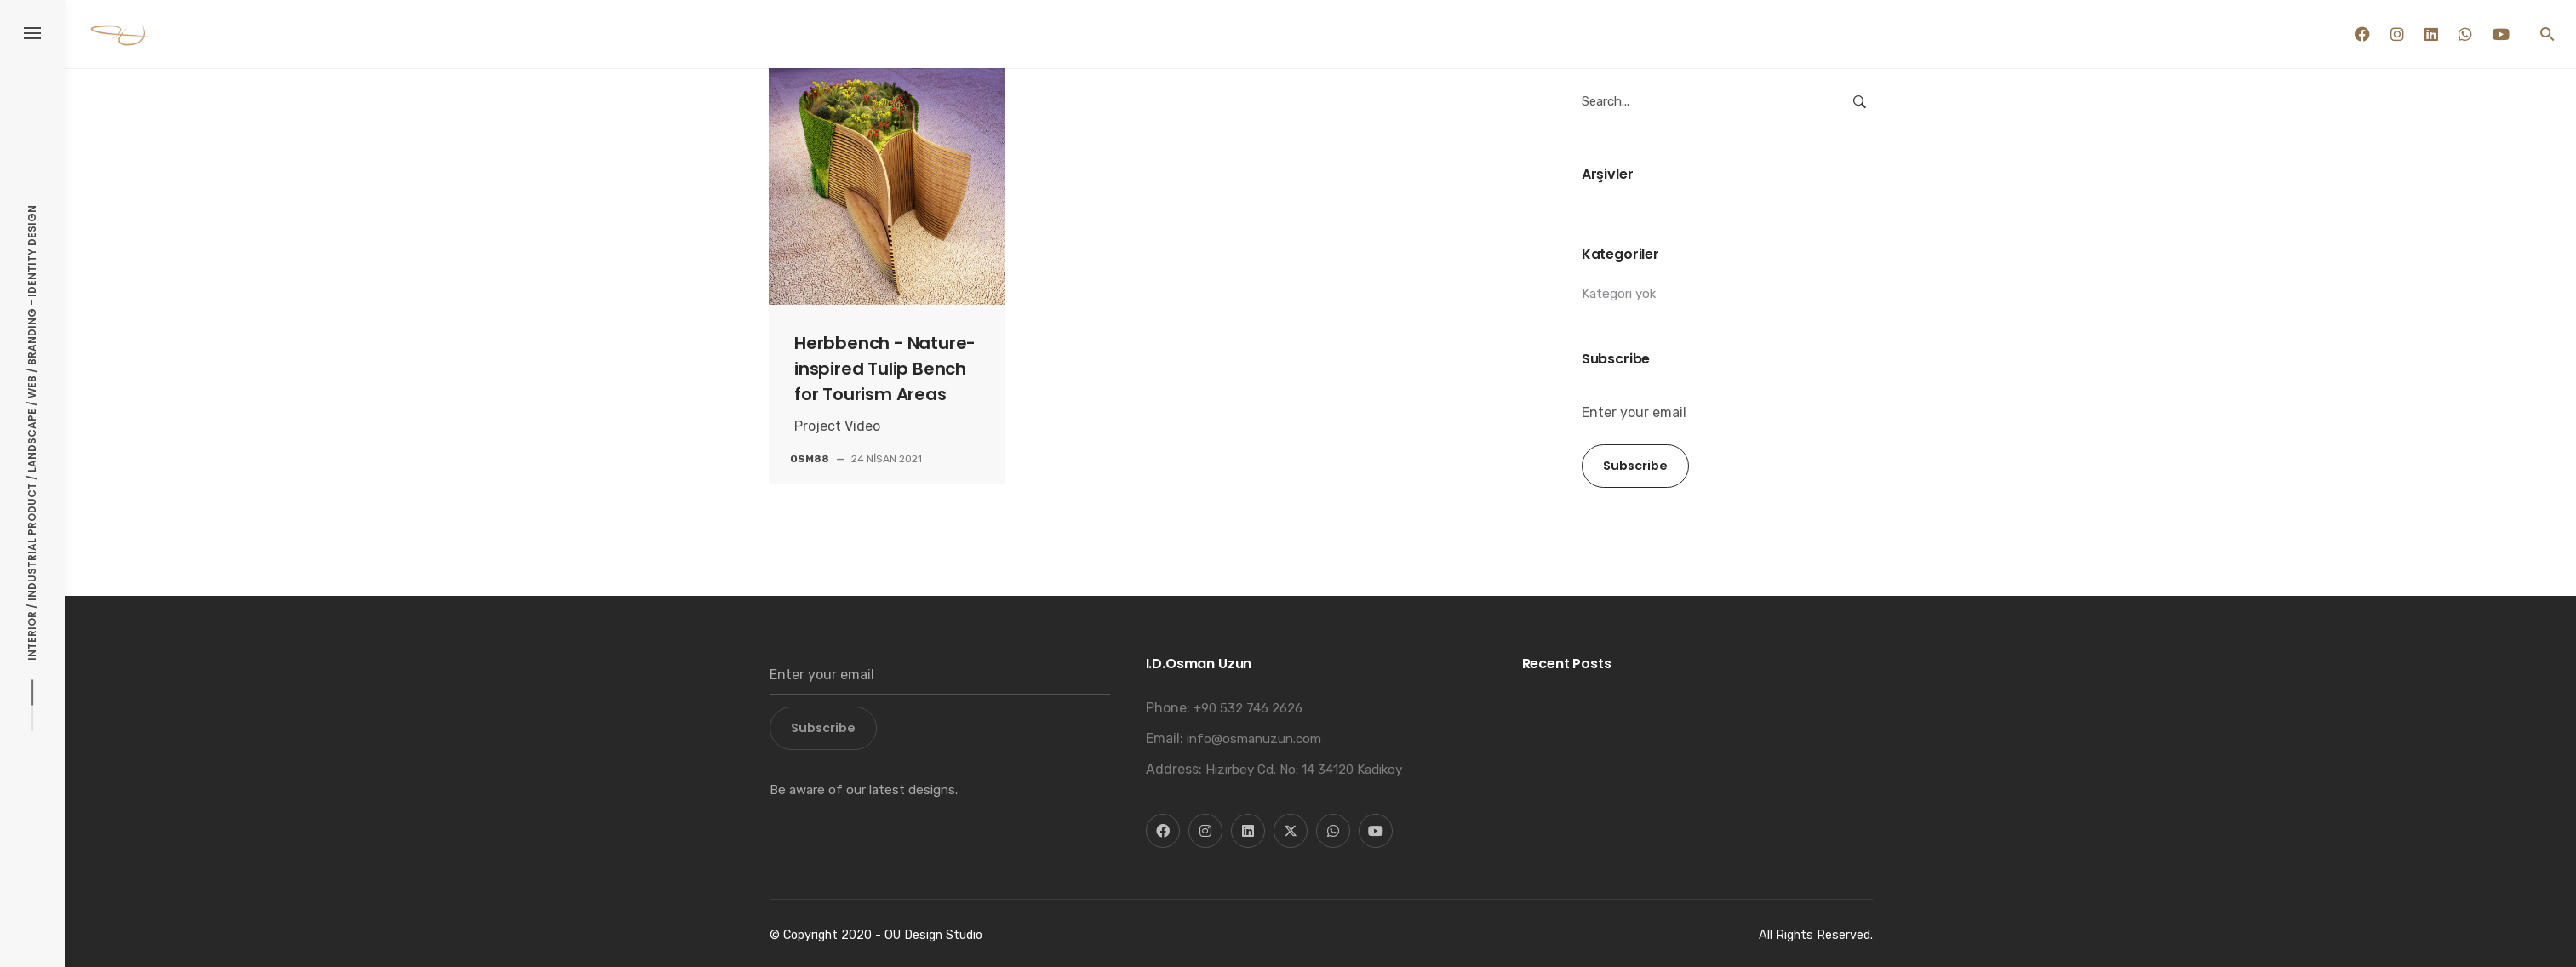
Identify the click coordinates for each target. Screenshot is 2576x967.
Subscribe (1635, 465)
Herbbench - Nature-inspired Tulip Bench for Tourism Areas (885, 368)
